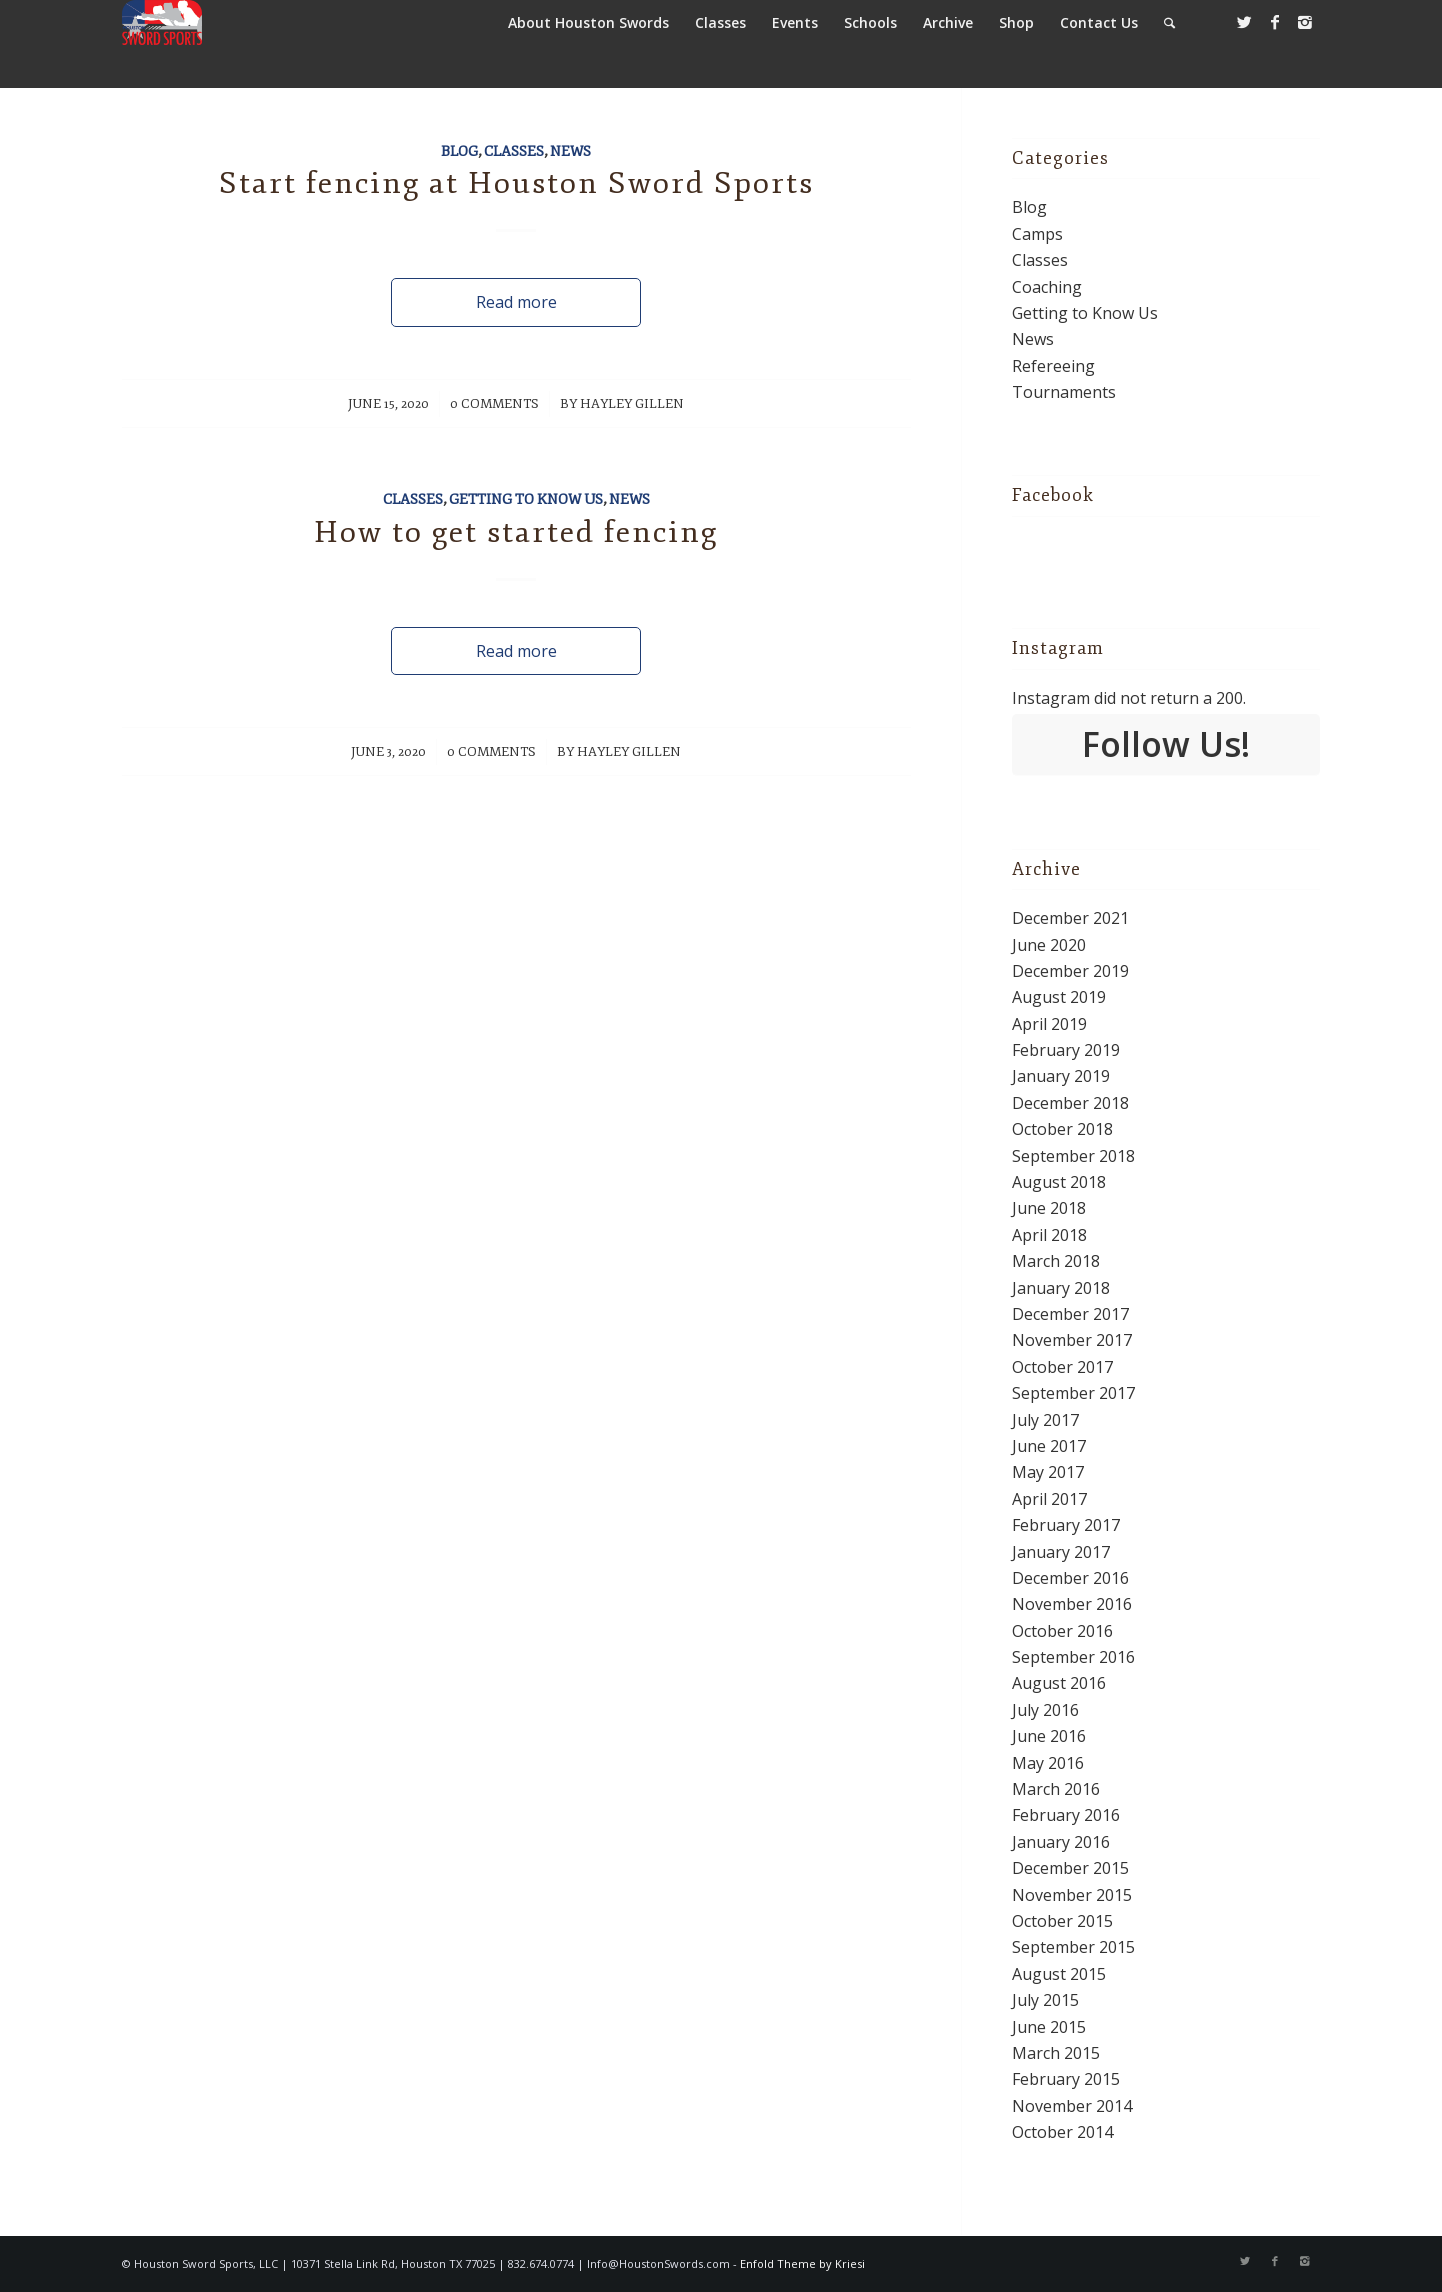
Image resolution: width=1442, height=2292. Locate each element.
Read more (516, 302)
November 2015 (1072, 1895)
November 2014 (1072, 2106)
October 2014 (1062, 2132)
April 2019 (1049, 1024)
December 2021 (1070, 918)
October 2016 (1062, 1631)
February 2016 (1066, 1815)
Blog (459, 151)
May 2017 (1048, 1472)
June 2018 (1049, 1208)
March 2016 (1056, 1789)
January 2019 (1061, 1076)
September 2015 (1073, 1947)
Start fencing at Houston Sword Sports (516, 183)
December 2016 (1070, 1578)
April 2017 (1049, 1499)
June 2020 (1049, 945)
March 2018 (1056, 1261)
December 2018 (1070, 1103)
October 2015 (1062, 1921)
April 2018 (1049, 1235)
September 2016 (1073, 1657)
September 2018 (1073, 1156)
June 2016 (1049, 1736)
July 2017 (1045, 1420)
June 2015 (1049, 2027)
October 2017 (1062, 1367)
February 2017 (1066, 1525)
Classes (514, 151)
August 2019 (1059, 997)
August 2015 (1059, 1974)
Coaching (1047, 287)
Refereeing (1053, 366)
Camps (1037, 234)
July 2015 (1045, 2000)
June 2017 (1049, 1446)
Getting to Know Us (526, 499)
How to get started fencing (516, 532)
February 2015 (1066, 2079)
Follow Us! (1166, 744)
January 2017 (1061, 1552)
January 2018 (1061, 1288)
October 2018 (1062, 1129)
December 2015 (1070, 1868)
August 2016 (1059, 1683)
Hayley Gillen (632, 404)
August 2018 (1059, 1182)
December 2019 (1070, 971)
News (570, 151)
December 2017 (1070, 1314)
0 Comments (494, 404)
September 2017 (1073, 1393)
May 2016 (1048, 1763)
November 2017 (1072, 1340)
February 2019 (1066, 1050)
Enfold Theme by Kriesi (802, 2263)
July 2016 (1045, 1710)
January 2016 (1061, 1842)
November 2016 (1072, 1604)
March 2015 (1056, 2053)
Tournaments (1064, 392)
